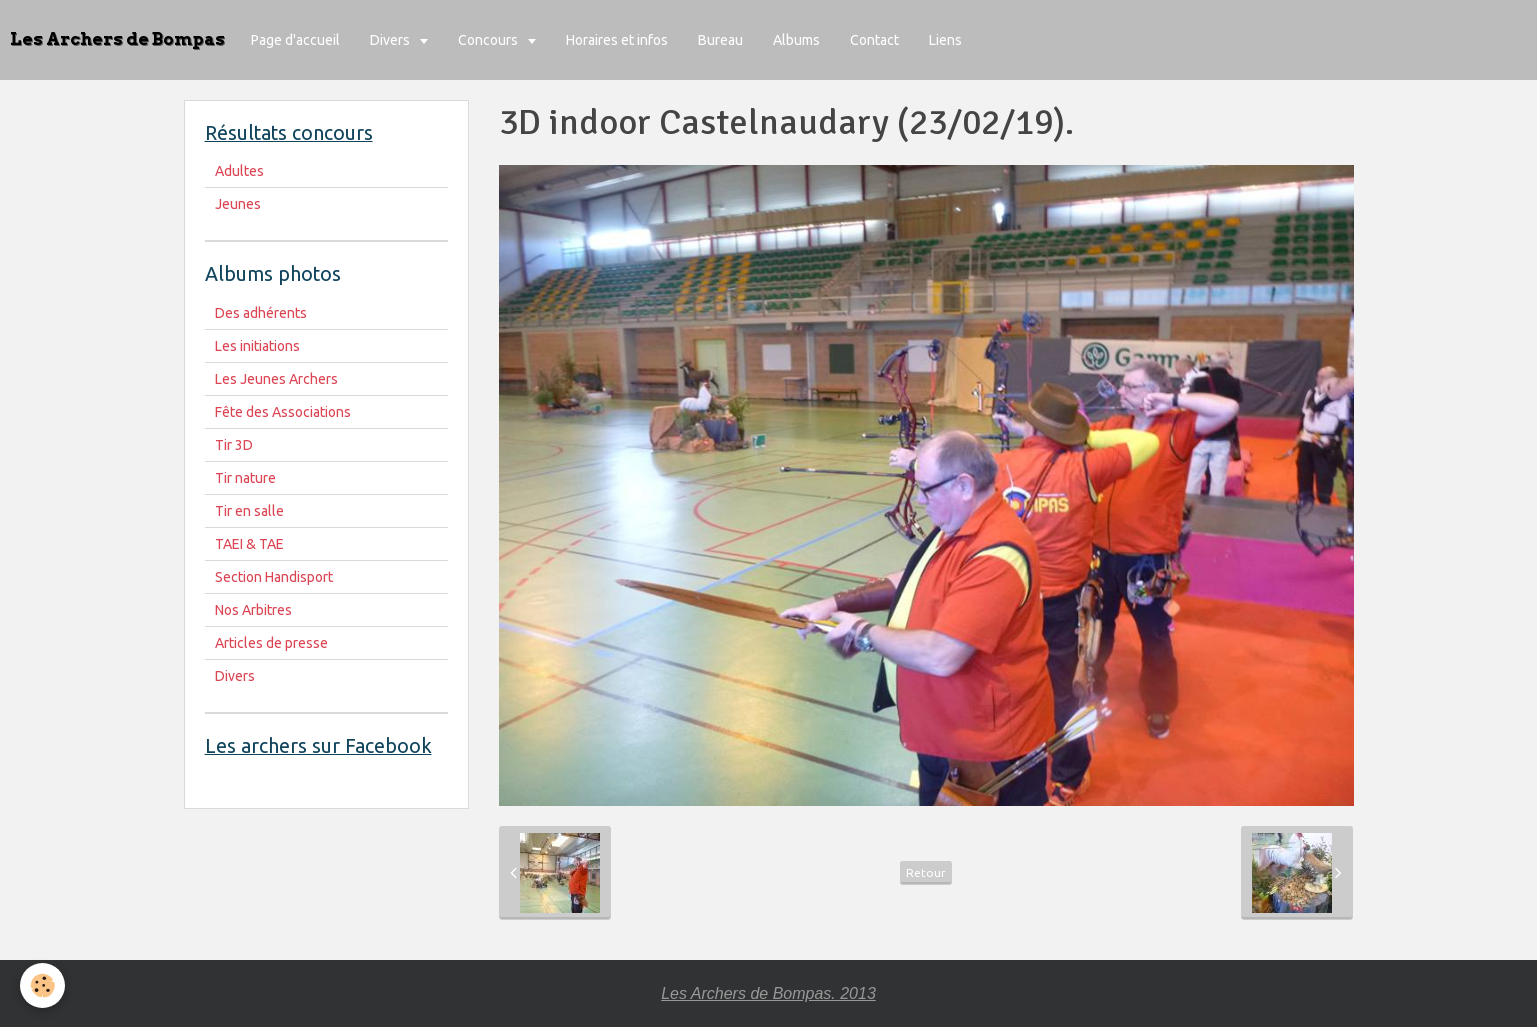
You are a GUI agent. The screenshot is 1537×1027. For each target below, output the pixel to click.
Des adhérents (261, 313)
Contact (874, 40)
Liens (945, 40)
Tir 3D (234, 445)
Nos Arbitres (253, 610)
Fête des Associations (283, 412)
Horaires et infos (617, 40)
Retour (926, 872)
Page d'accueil (295, 40)
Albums (796, 40)
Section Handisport (274, 577)
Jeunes (238, 204)
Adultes (239, 171)
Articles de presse (271, 643)
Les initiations (257, 346)
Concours (489, 40)
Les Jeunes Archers (276, 379)
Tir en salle (249, 511)
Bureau (720, 40)
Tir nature (245, 478)
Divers (391, 40)
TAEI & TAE (249, 544)
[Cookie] (42, 985)
